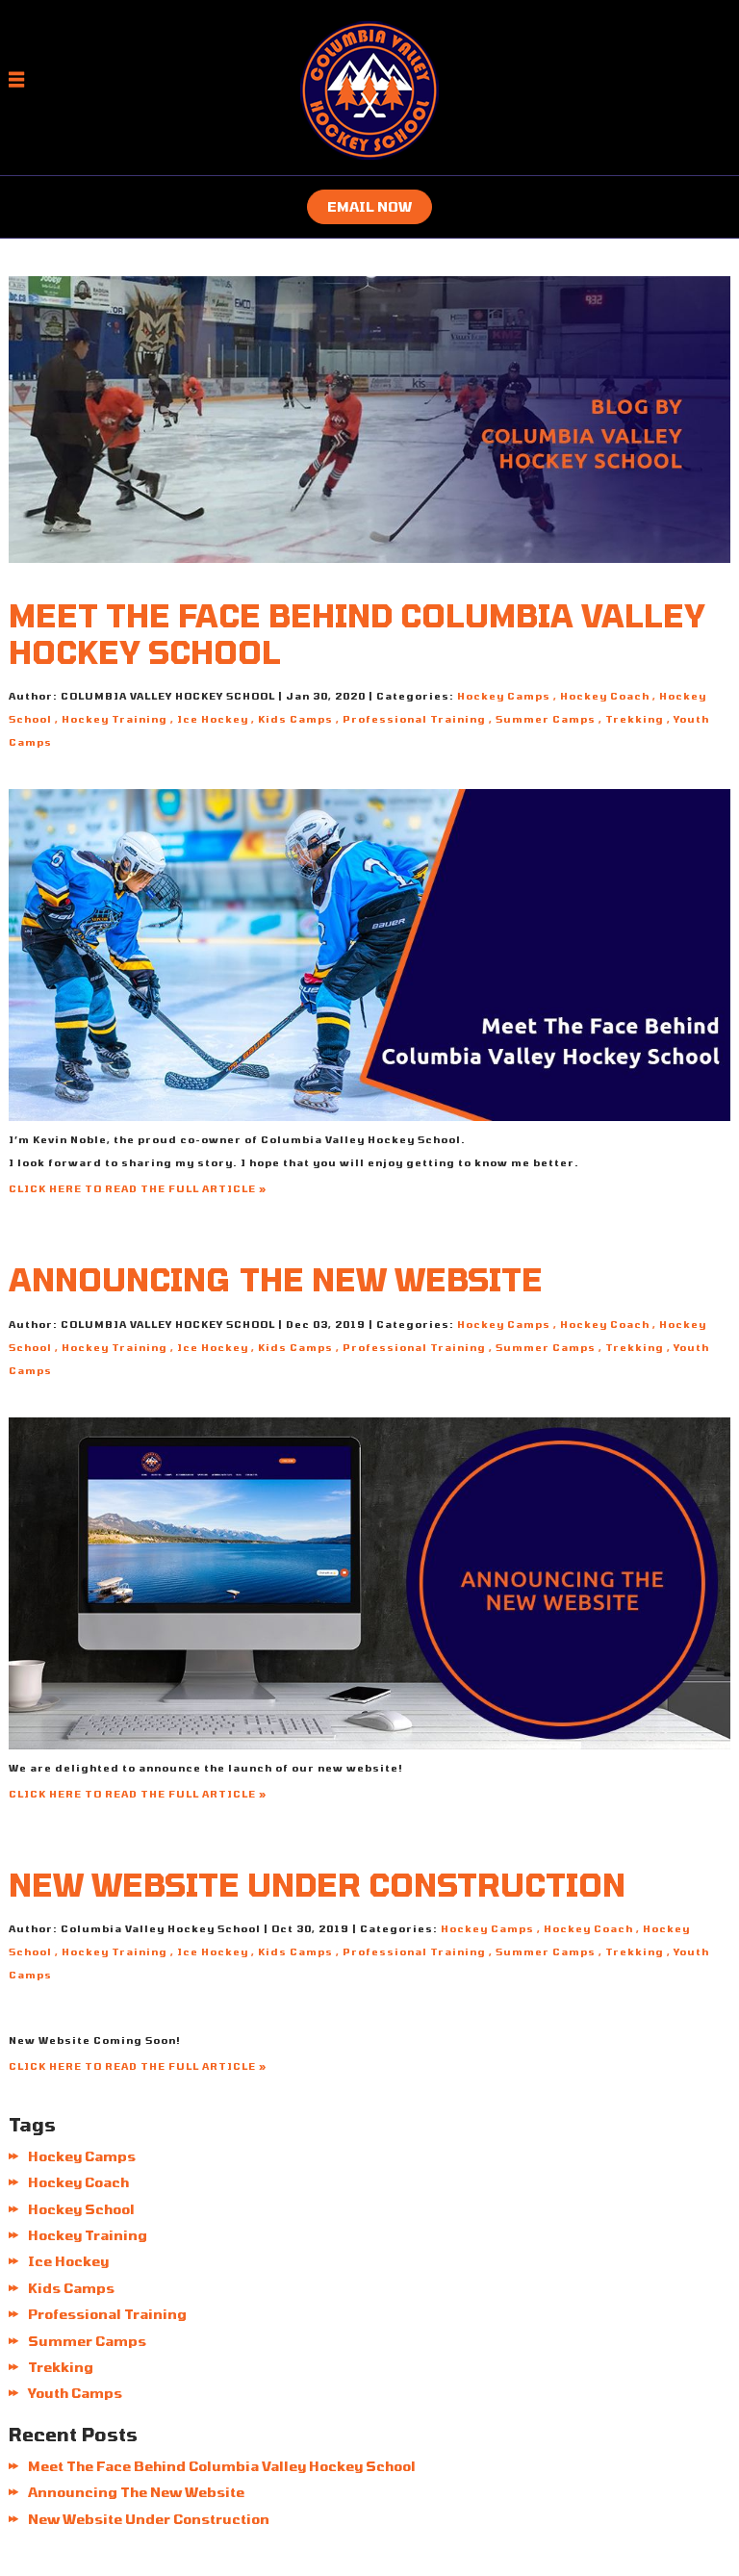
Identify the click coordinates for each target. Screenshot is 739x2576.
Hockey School (81, 2209)
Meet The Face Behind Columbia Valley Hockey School (222, 2466)
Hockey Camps (503, 695)
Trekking (634, 719)
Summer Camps (546, 719)
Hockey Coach (605, 695)
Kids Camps (295, 719)
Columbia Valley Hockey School (361, 1139)
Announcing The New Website (276, 1279)
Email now (369, 206)
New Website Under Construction (317, 1884)
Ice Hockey (212, 719)
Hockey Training (114, 719)
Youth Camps (75, 2393)
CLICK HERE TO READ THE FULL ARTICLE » (138, 1188)
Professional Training (414, 719)
